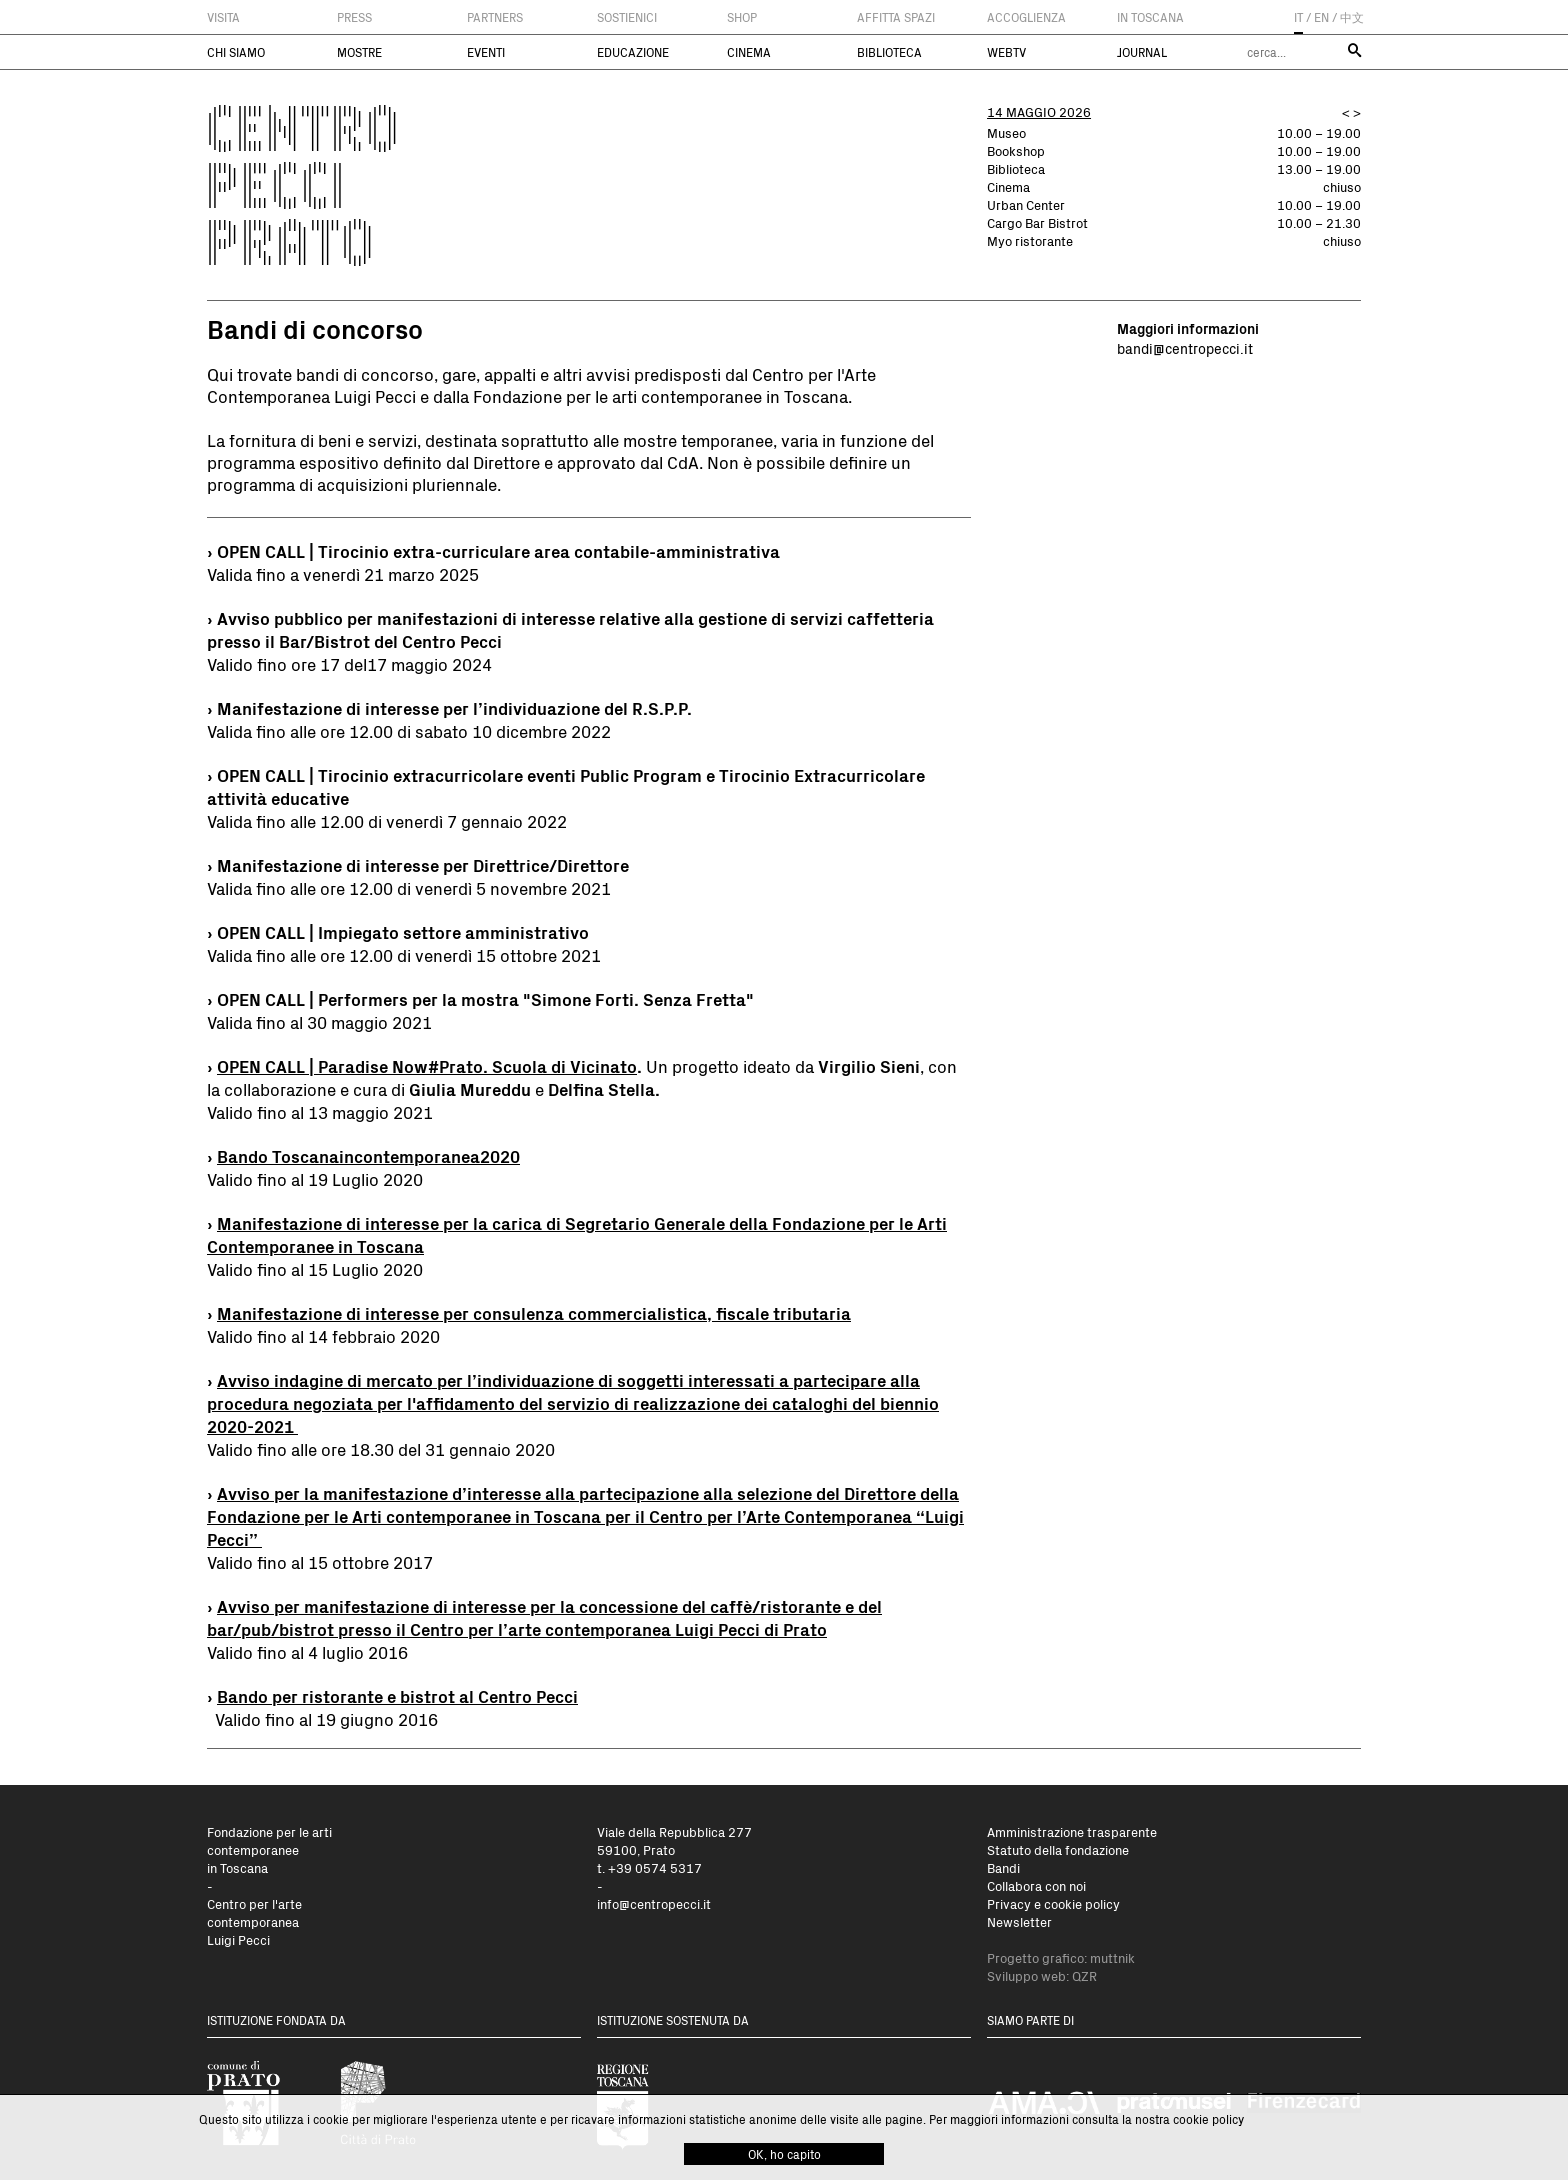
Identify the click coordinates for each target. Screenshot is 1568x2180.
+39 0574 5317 (655, 1867)
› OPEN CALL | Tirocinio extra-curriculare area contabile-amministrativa (493, 551)
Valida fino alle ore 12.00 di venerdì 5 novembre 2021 (409, 888)
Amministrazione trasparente (1072, 1831)
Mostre (359, 52)
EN (1321, 17)
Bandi (1003, 1867)
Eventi (486, 52)
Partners (495, 17)
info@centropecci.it (654, 1903)
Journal (1142, 52)
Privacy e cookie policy (1053, 1903)
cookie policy (1208, 2119)
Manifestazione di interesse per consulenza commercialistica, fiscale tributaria (534, 1313)
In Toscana (1150, 17)
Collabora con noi (1036, 1885)
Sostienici (627, 17)
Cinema (749, 52)
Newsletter (1019, 1921)
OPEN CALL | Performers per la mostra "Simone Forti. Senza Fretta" (485, 999)
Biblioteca (889, 52)
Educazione (633, 52)
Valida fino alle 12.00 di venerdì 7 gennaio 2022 (387, 821)
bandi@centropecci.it (1185, 348)
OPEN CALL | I (270, 932)
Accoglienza (1026, 17)
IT (1298, 17)
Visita (223, 17)
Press (354, 17)
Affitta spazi (896, 17)
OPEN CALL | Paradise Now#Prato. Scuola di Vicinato (427, 1066)
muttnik (1112, 1957)
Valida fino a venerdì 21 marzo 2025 (343, 574)
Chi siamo (236, 52)
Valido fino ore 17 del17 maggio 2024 (349, 664)
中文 (1352, 17)
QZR (1084, 1975)
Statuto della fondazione (1058, 1849)
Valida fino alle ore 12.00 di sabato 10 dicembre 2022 (409, 731)
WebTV (1006, 52)
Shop (742, 17)
